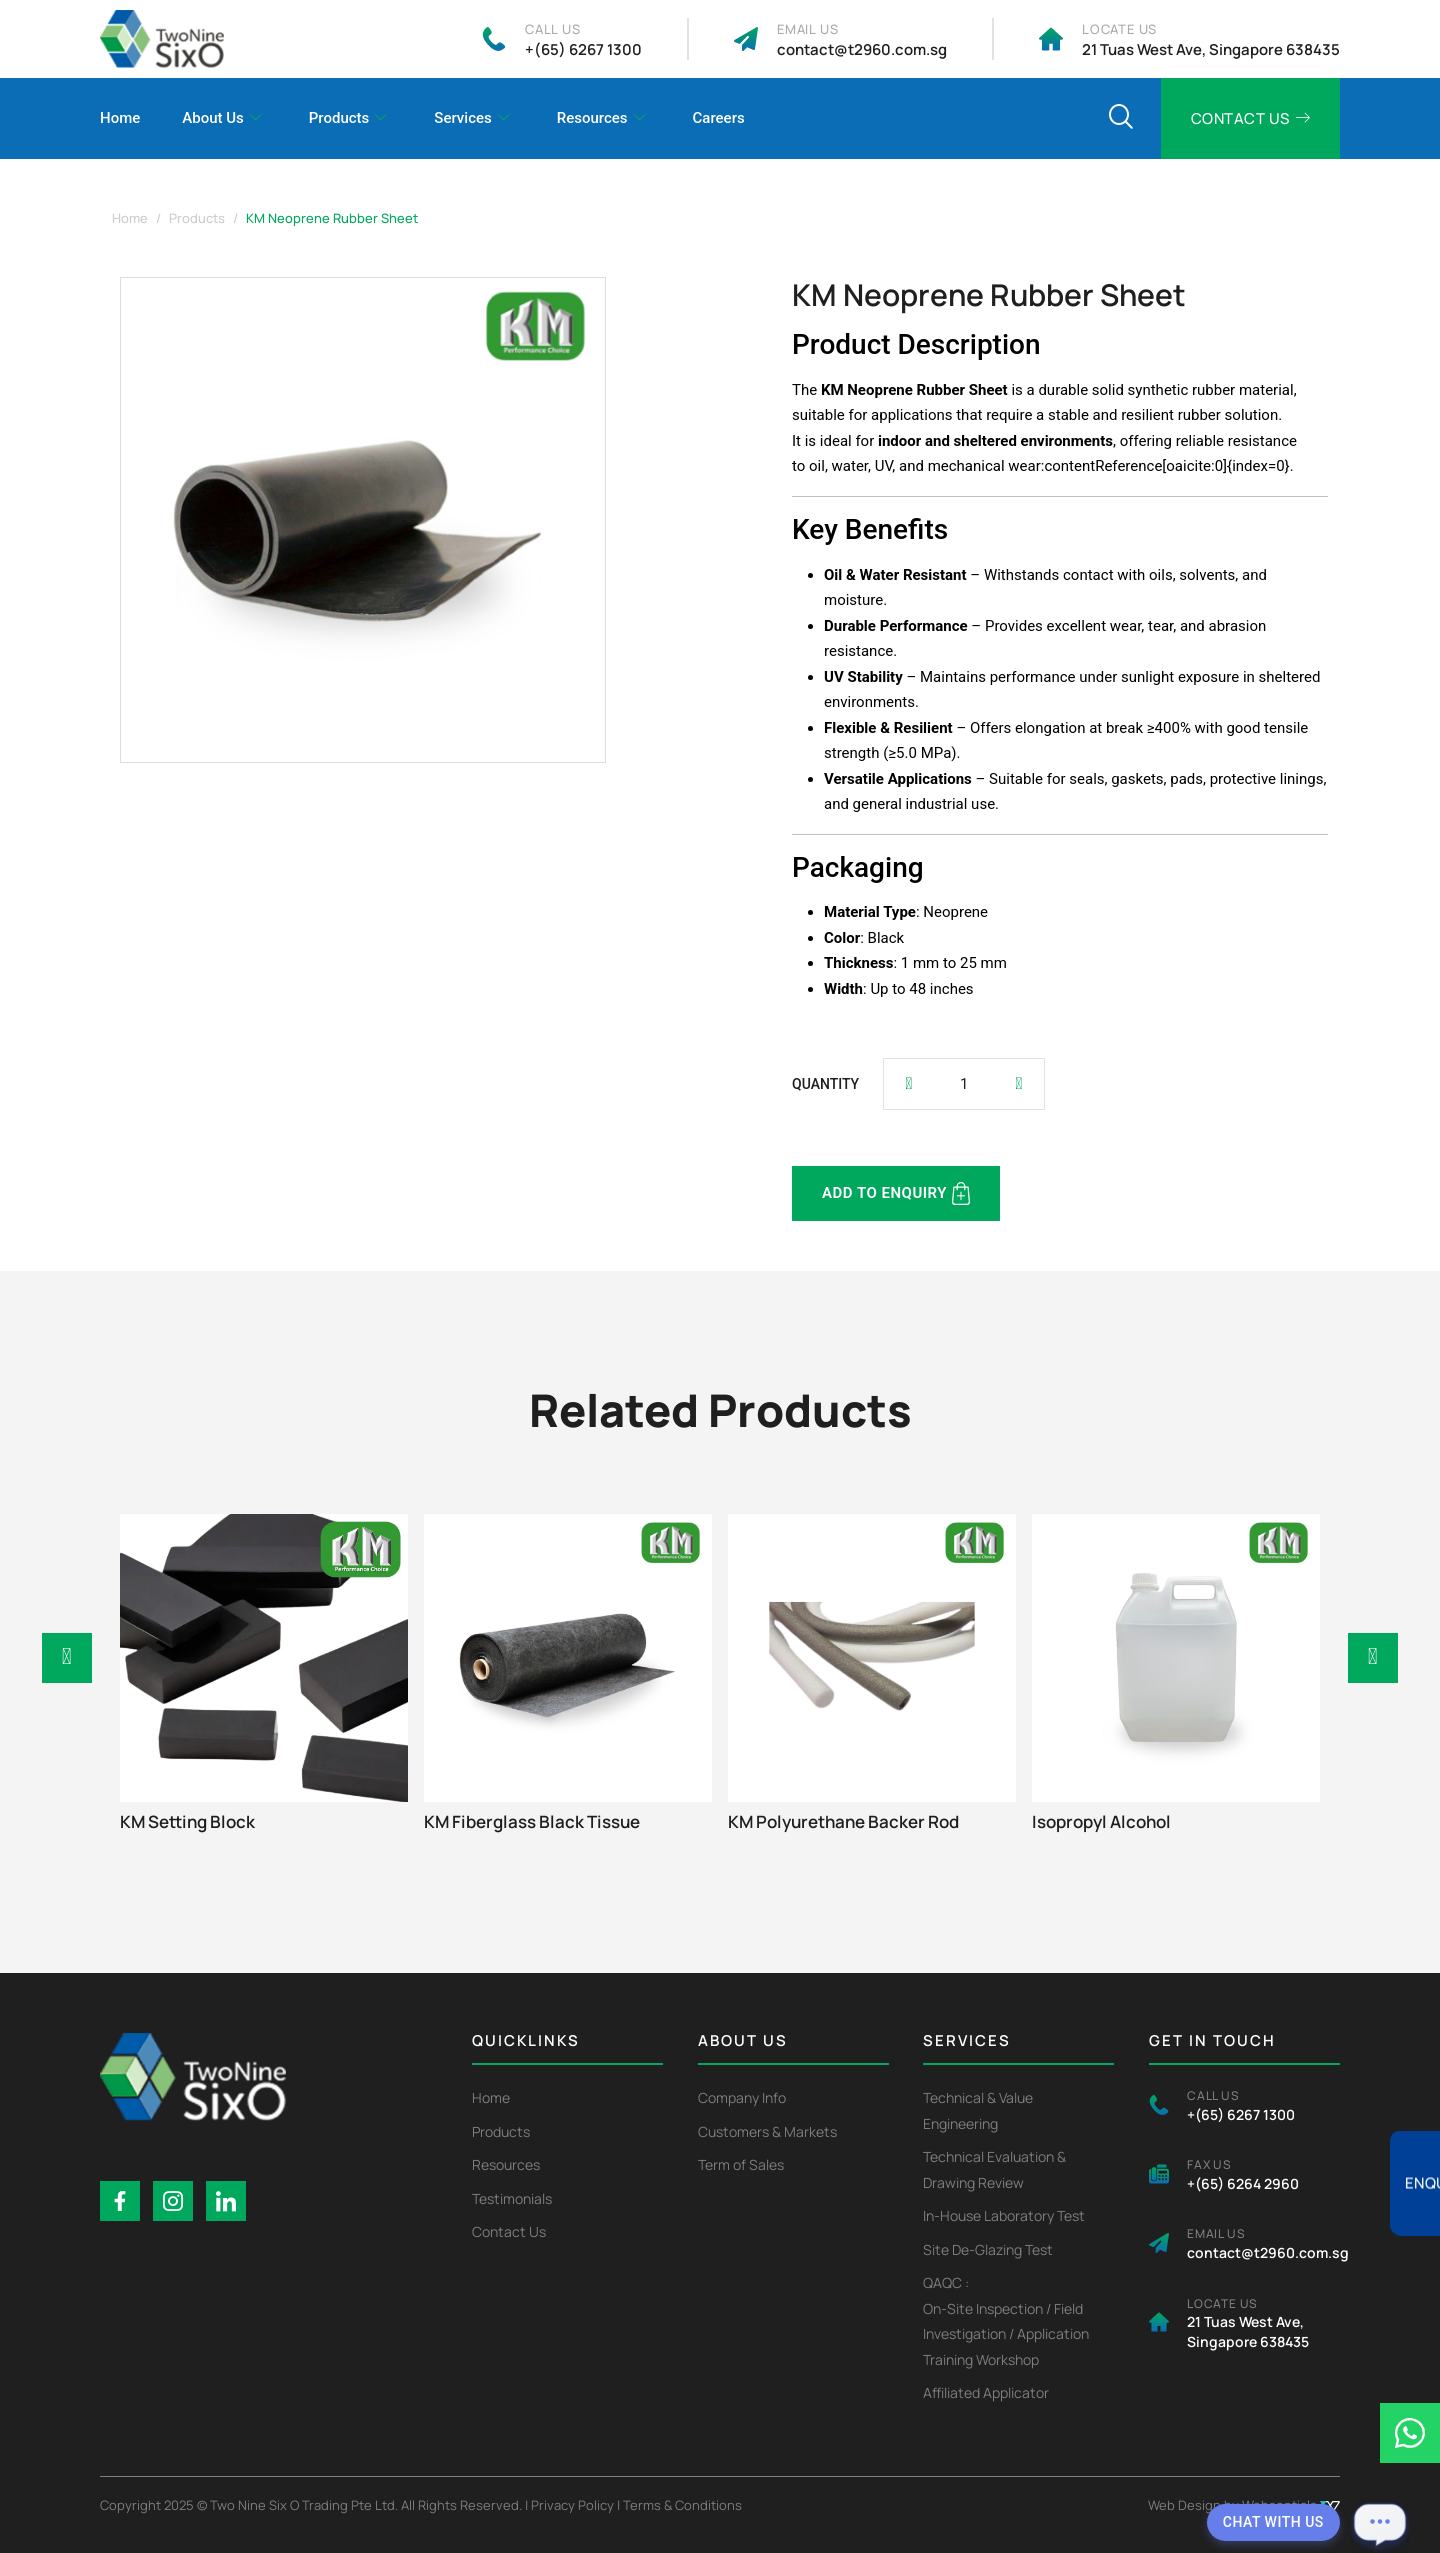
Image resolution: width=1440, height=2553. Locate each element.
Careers (719, 118)
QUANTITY (825, 1084)
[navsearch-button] (1121, 119)
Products (348, 119)
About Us (221, 119)
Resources (601, 119)
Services (471, 119)
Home (120, 118)
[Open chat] (1380, 2523)
